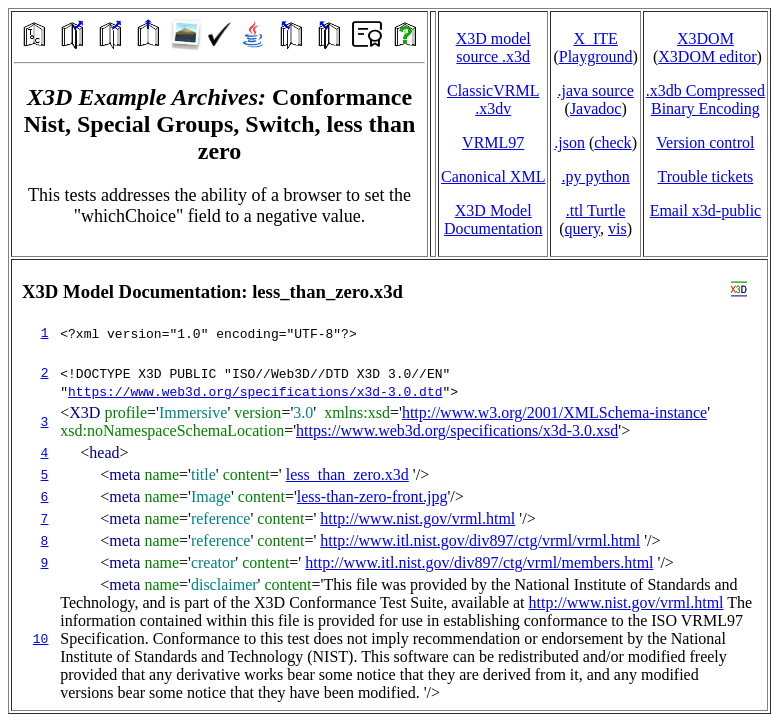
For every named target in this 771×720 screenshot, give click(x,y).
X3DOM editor (707, 56)
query (582, 228)
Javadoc (596, 108)
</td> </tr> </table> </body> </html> (389, 485)
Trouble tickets (705, 176)
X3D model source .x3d (493, 47)
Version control (705, 142)
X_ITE (595, 38)
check (612, 142)
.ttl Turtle (596, 210)
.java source (595, 90)
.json (569, 142)
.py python (595, 176)
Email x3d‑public (706, 210)
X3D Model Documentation (493, 219)
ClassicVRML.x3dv (493, 99)
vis (617, 228)
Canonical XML (493, 176)
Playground (596, 56)
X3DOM (705, 38)
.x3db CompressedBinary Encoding (705, 99)
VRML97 (493, 142)
